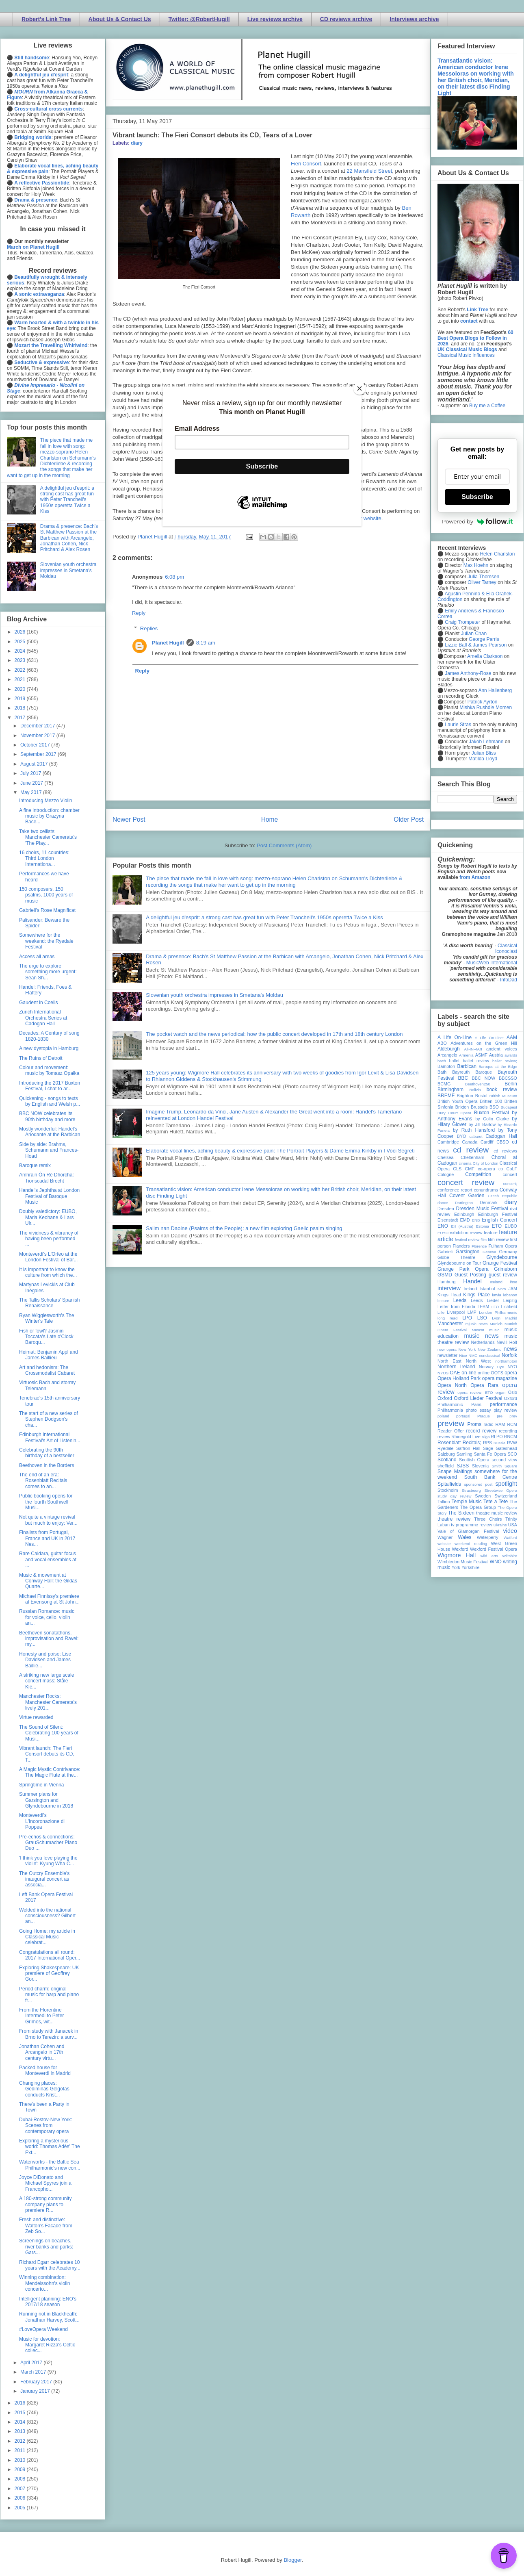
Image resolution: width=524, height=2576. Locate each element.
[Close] (359, 388)
